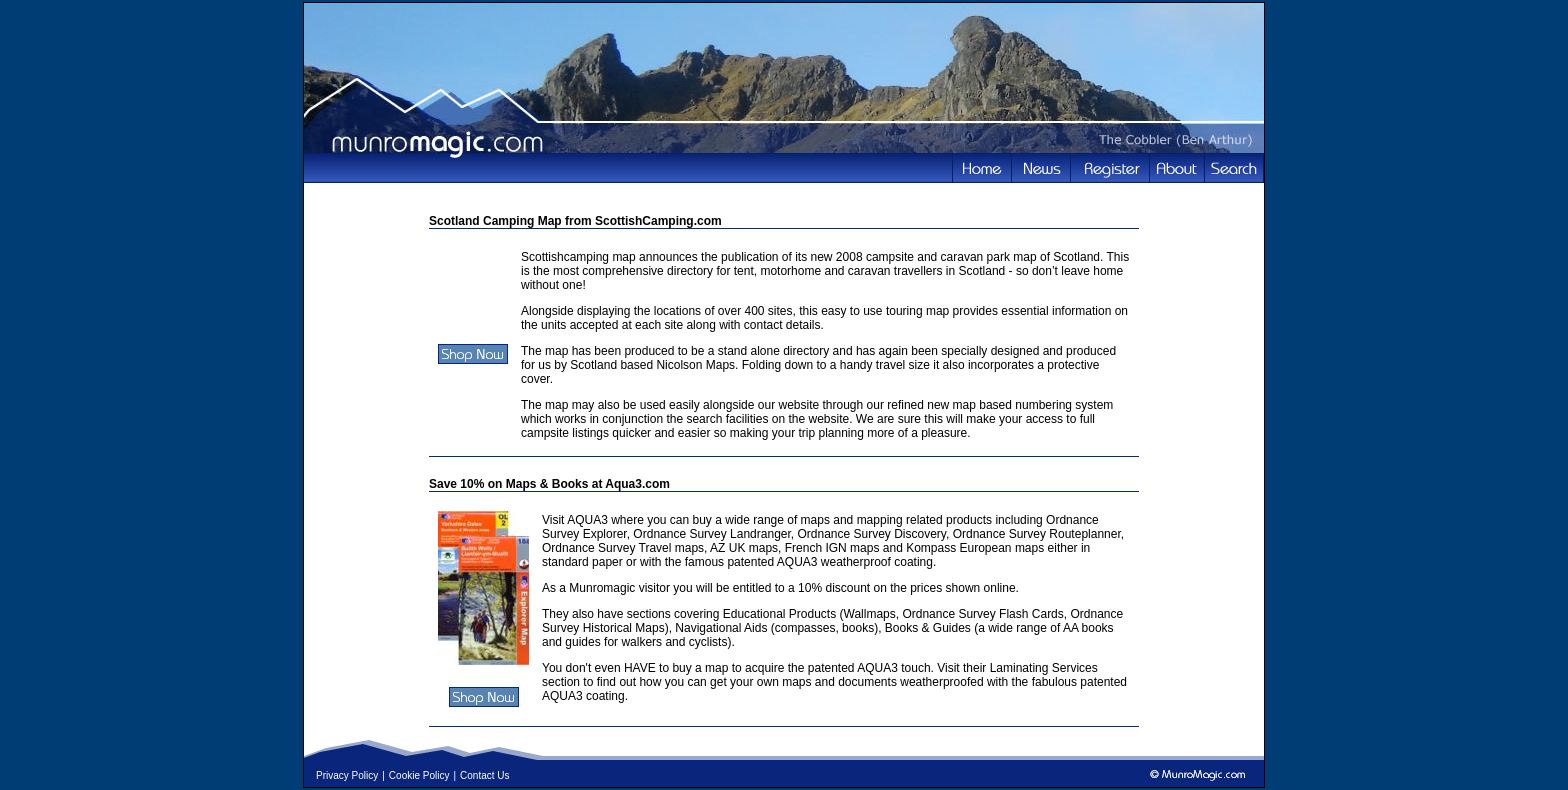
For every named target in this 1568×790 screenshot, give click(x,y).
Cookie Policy (419, 775)
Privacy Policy (347, 775)
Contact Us (484, 775)
